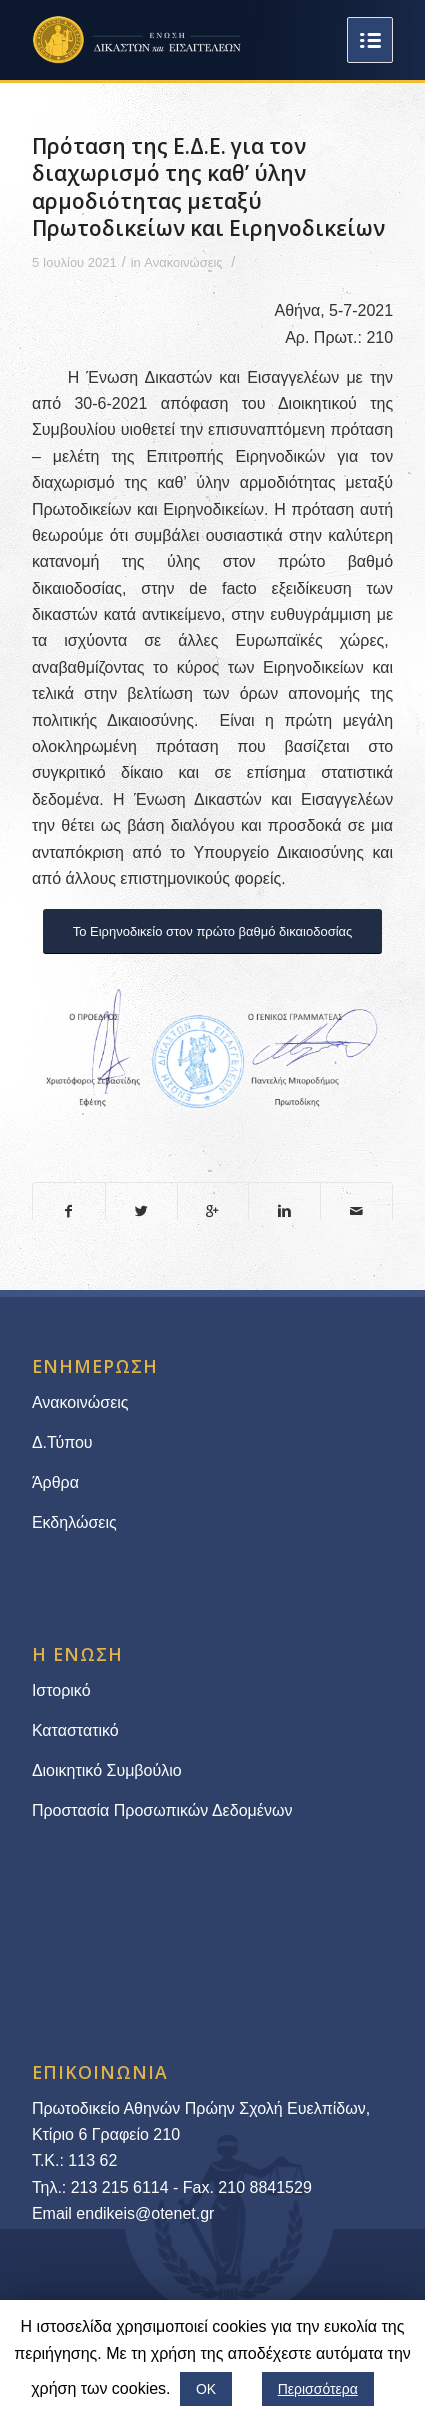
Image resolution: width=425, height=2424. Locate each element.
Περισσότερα (318, 2389)
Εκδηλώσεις (74, 1522)
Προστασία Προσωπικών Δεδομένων (162, 1810)
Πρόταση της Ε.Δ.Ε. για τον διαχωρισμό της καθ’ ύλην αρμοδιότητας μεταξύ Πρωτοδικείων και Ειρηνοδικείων (208, 187)
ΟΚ (206, 2389)
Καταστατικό (77, 1730)
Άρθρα (55, 1482)
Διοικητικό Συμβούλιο (107, 1770)
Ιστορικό (61, 1690)
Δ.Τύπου (62, 1442)
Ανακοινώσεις (183, 262)
